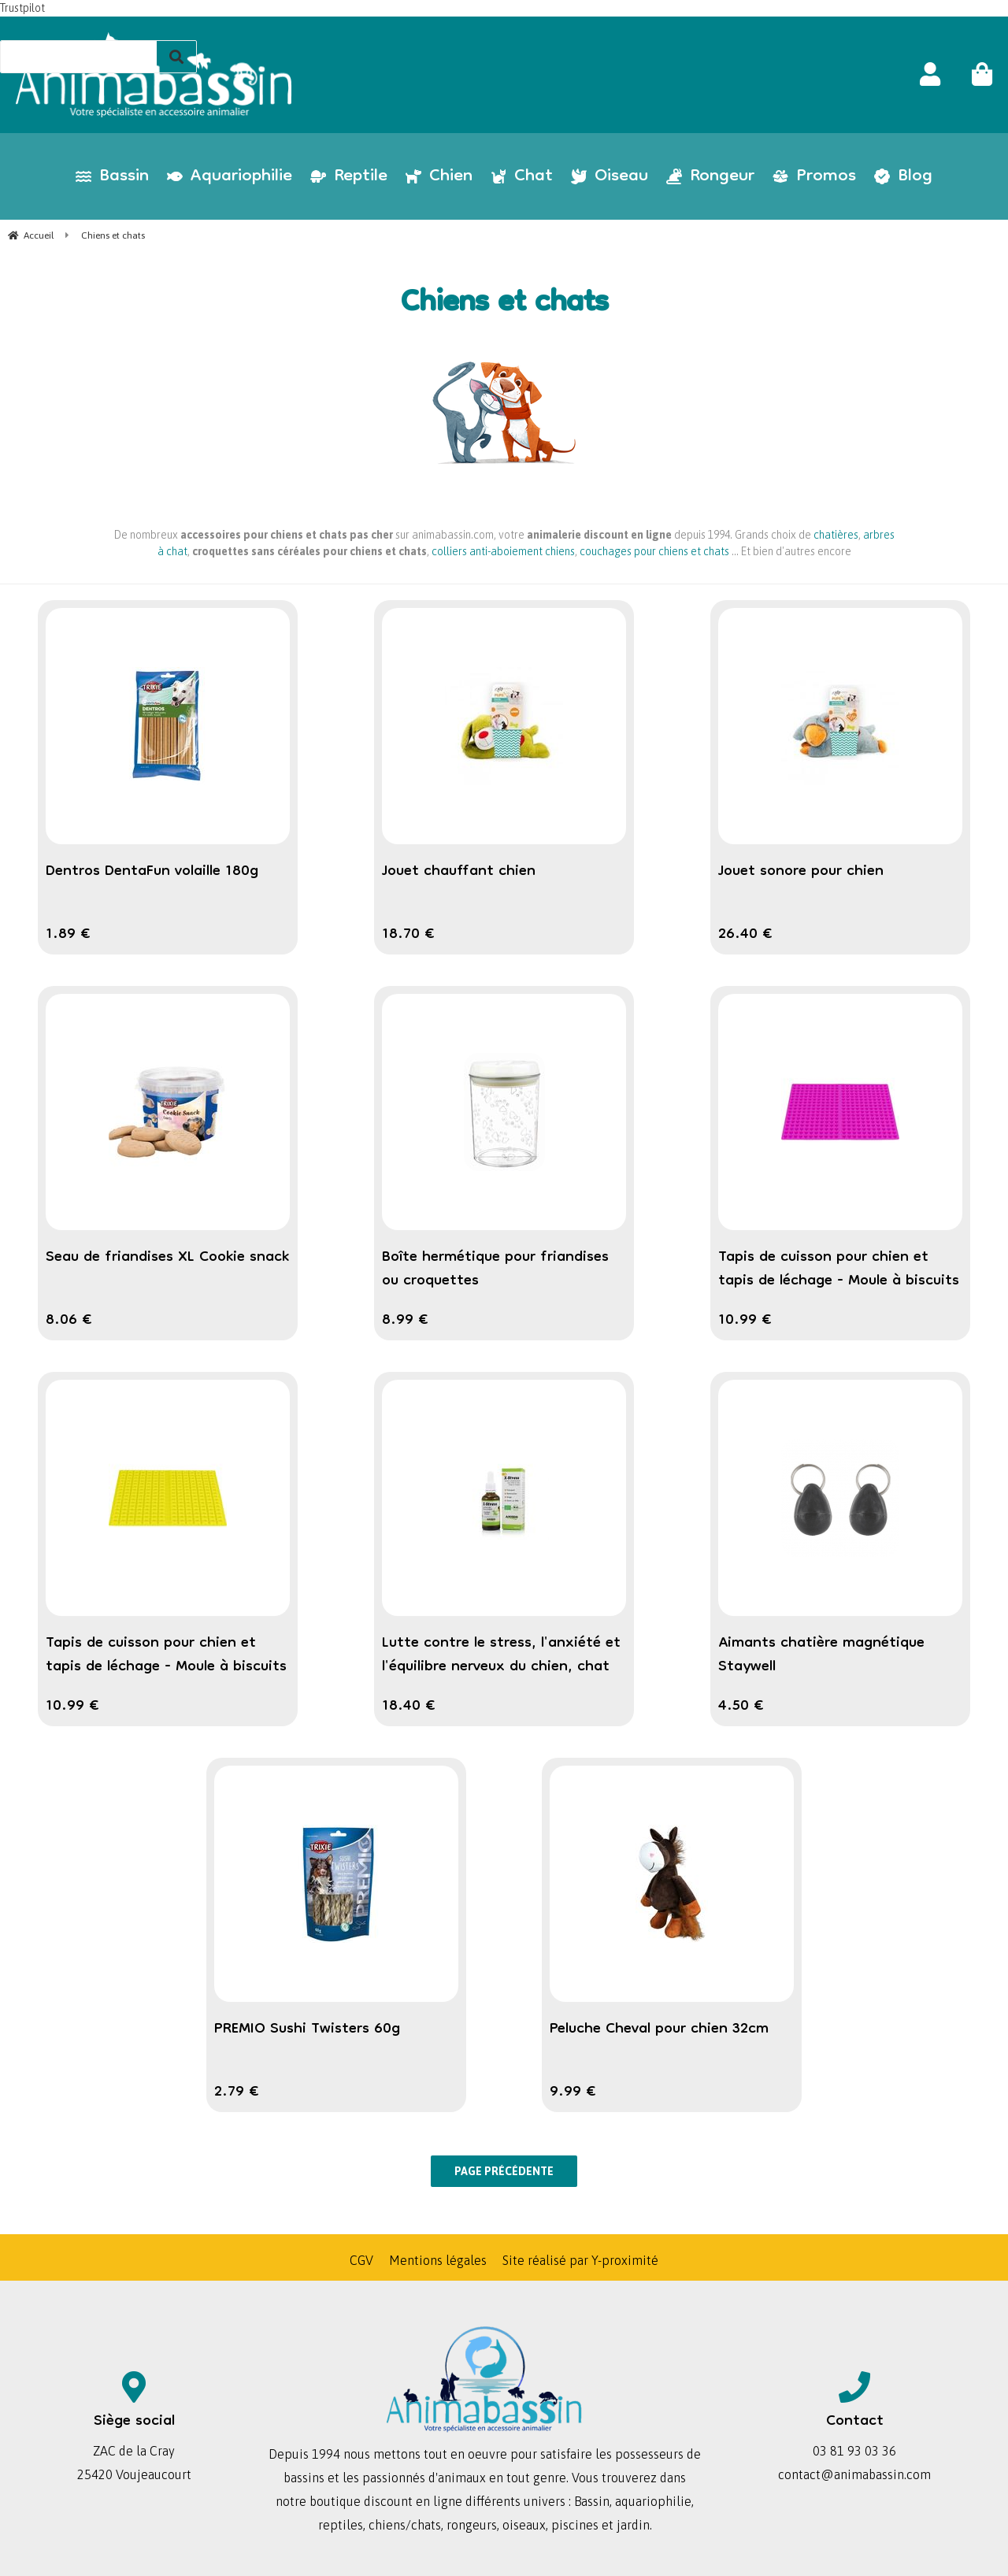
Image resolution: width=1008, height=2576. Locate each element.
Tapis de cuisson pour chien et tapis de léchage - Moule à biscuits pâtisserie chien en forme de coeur (838, 1281)
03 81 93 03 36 (854, 2451)
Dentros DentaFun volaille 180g (152, 872)
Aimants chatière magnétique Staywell (821, 1655)
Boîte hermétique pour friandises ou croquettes (495, 1269)
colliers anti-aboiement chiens (503, 551)
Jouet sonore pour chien (801, 872)
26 (745, 934)
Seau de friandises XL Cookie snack (167, 1257)
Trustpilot (22, 8)
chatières (835, 534)
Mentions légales (438, 2260)
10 (745, 1320)
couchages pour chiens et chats (654, 551)
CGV (361, 2260)
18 (408, 934)
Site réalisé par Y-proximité (580, 2260)
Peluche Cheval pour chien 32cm (659, 2029)
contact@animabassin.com (854, 2474)
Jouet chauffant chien (459, 872)
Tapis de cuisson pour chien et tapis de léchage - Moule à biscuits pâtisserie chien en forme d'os (166, 1667)
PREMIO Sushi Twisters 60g (307, 2029)
